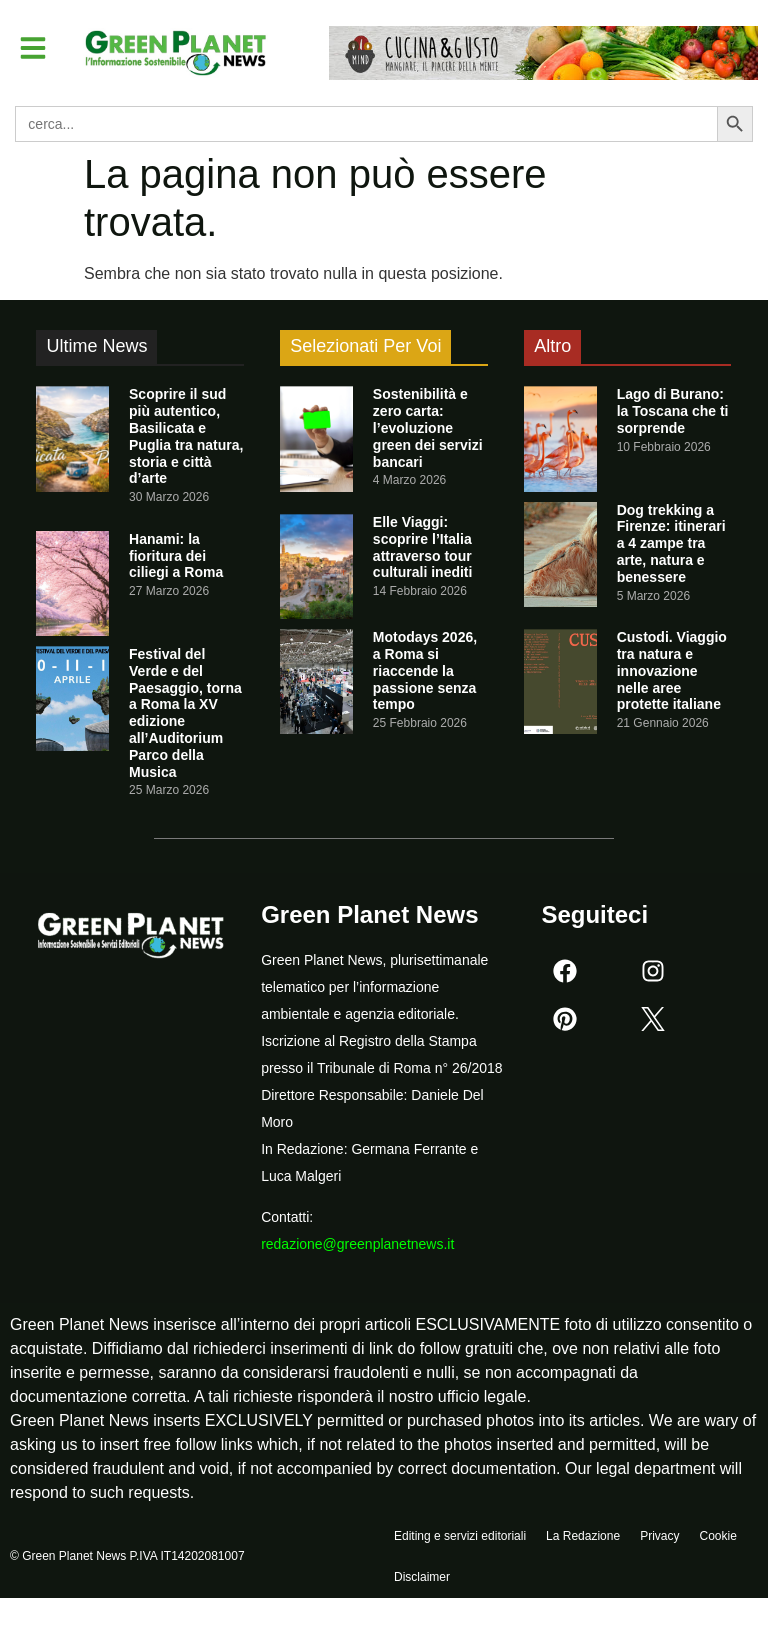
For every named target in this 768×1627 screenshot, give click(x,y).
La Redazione (583, 1538)
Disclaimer (422, 1584)
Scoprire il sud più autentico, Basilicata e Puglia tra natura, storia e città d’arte (186, 436)
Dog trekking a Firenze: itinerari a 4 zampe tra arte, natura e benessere (671, 543)
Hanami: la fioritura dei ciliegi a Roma (176, 556)
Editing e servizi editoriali (460, 1538)
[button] (34, 48)
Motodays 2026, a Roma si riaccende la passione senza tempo (425, 670)
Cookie (717, 1538)
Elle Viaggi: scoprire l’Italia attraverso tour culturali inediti (423, 547)
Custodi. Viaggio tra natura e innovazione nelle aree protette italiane (672, 670)
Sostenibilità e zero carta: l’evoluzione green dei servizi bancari (428, 427)
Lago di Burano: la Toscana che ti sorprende (673, 411)
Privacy (659, 1538)
